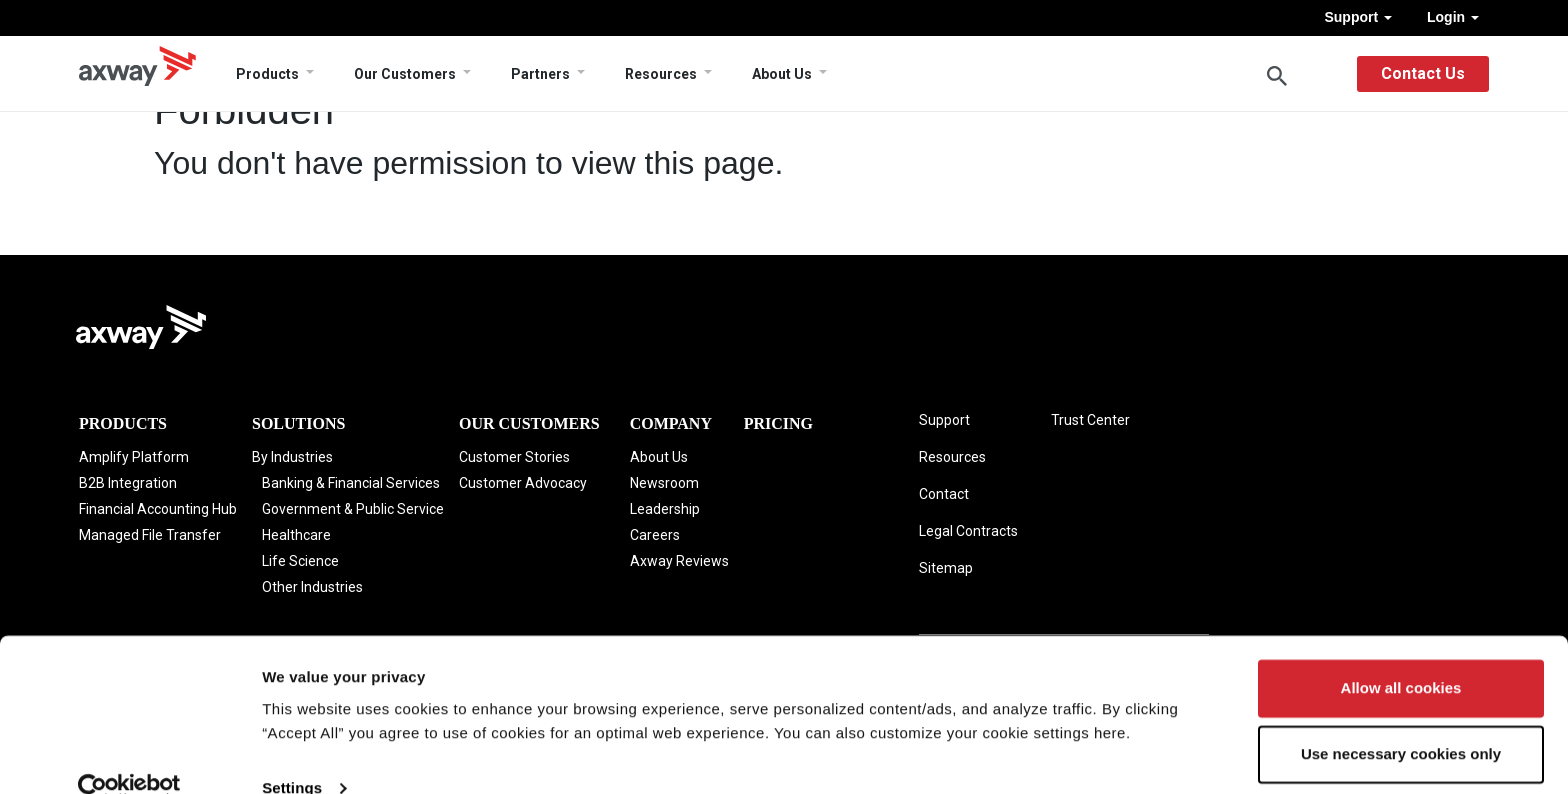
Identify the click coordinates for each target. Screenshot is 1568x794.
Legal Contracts (968, 531)
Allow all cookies (1401, 655)
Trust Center (1090, 420)
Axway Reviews (679, 561)
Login (1453, 17)
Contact (944, 494)
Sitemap (946, 568)
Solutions (298, 423)
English (1320, 74)
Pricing (778, 423)
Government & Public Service (353, 509)
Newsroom (664, 483)
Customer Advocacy (523, 483)
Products (267, 74)
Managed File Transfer (150, 535)
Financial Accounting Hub (158, 509)
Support (1358, 17)
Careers (655, 535)
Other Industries (312, 587)
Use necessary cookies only (1401, 720)
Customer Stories (514, 457)
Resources (661, 74)
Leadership (665, 509)
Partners (540, 74)
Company (671, 423)
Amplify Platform (134, 457)
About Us (782, 74)
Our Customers (405, 74)
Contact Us (1423, 73)
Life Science (300, 561)
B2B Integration (128, 483)
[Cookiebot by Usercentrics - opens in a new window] (129, 755)
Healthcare (296, 535)
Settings (292, 754)
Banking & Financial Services (351, 483)
